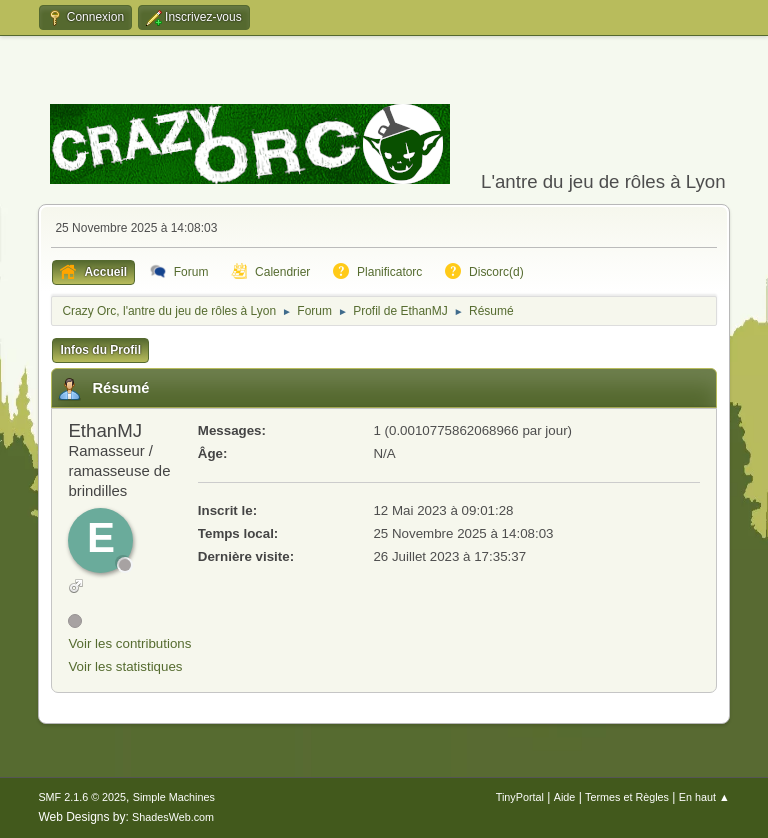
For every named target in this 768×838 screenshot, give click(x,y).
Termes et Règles (627, 797)
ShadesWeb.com (173, 817)
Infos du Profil (100, 350)
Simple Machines (174, 797)
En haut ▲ (704, 797)
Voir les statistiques (125, 666)
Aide (565, 797)
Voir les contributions (129, 643)
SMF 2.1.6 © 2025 (82, 797)
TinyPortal (520, 797)
